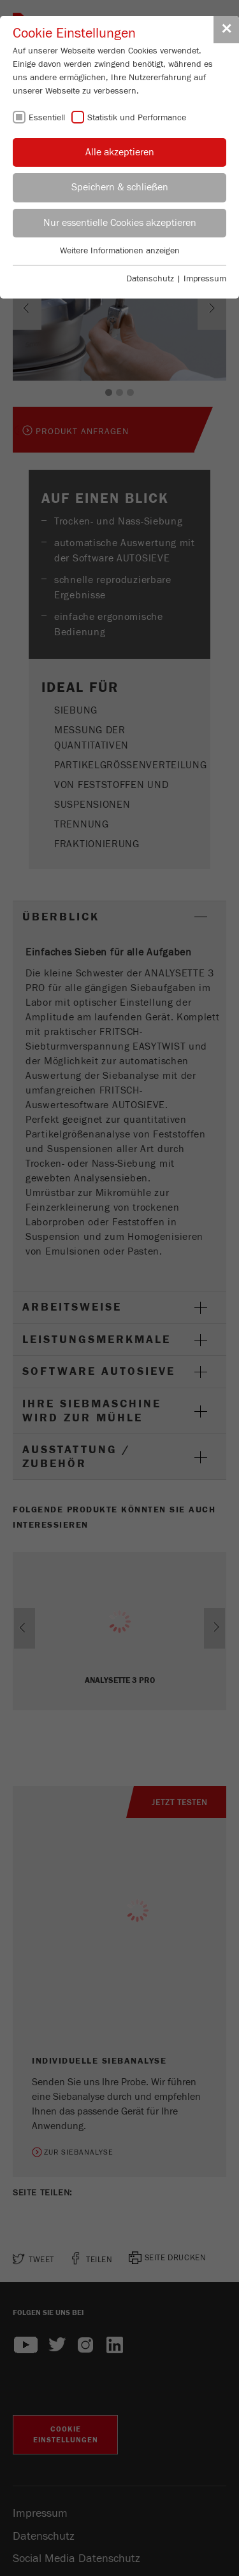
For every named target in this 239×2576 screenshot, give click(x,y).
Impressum (205, 279)
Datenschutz (150, 279)
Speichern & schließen (119, 187)
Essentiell (47, 118)
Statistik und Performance (136, 118)
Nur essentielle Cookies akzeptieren (119, 223)
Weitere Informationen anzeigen (120, 251)
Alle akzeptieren (119, 152)
